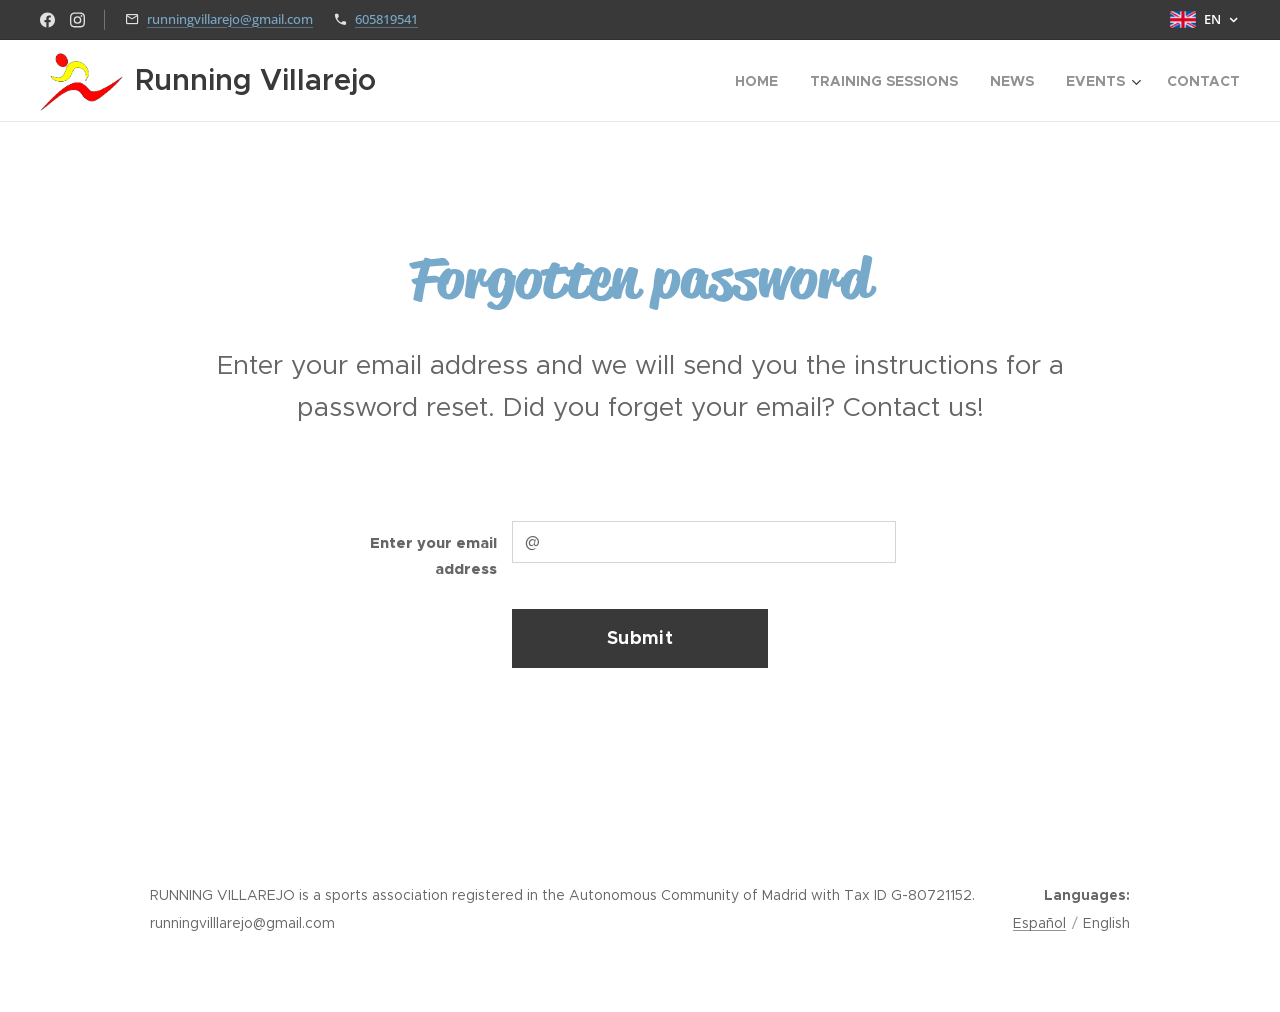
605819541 (386, 19)
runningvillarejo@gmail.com (230, 19)
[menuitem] (762, 81)
